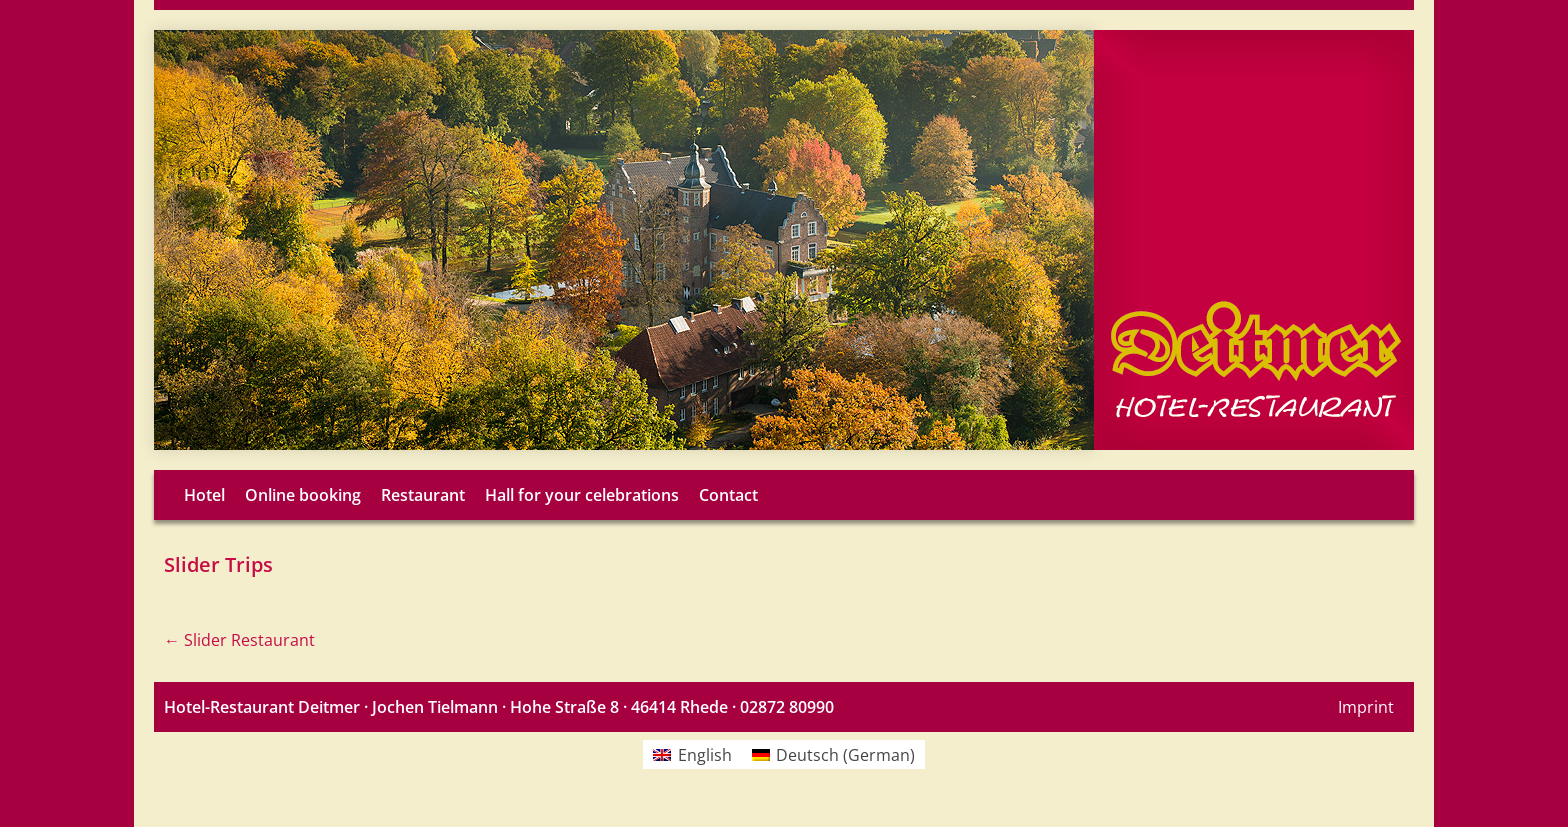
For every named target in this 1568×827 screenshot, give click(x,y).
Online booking (303, 495)
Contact (728, 495)
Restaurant (423, 495)
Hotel (204, 495)
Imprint (1366, 707)
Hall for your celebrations (582, 495)
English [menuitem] (705, 755)
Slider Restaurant (239, 640)
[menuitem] (692, 754)
